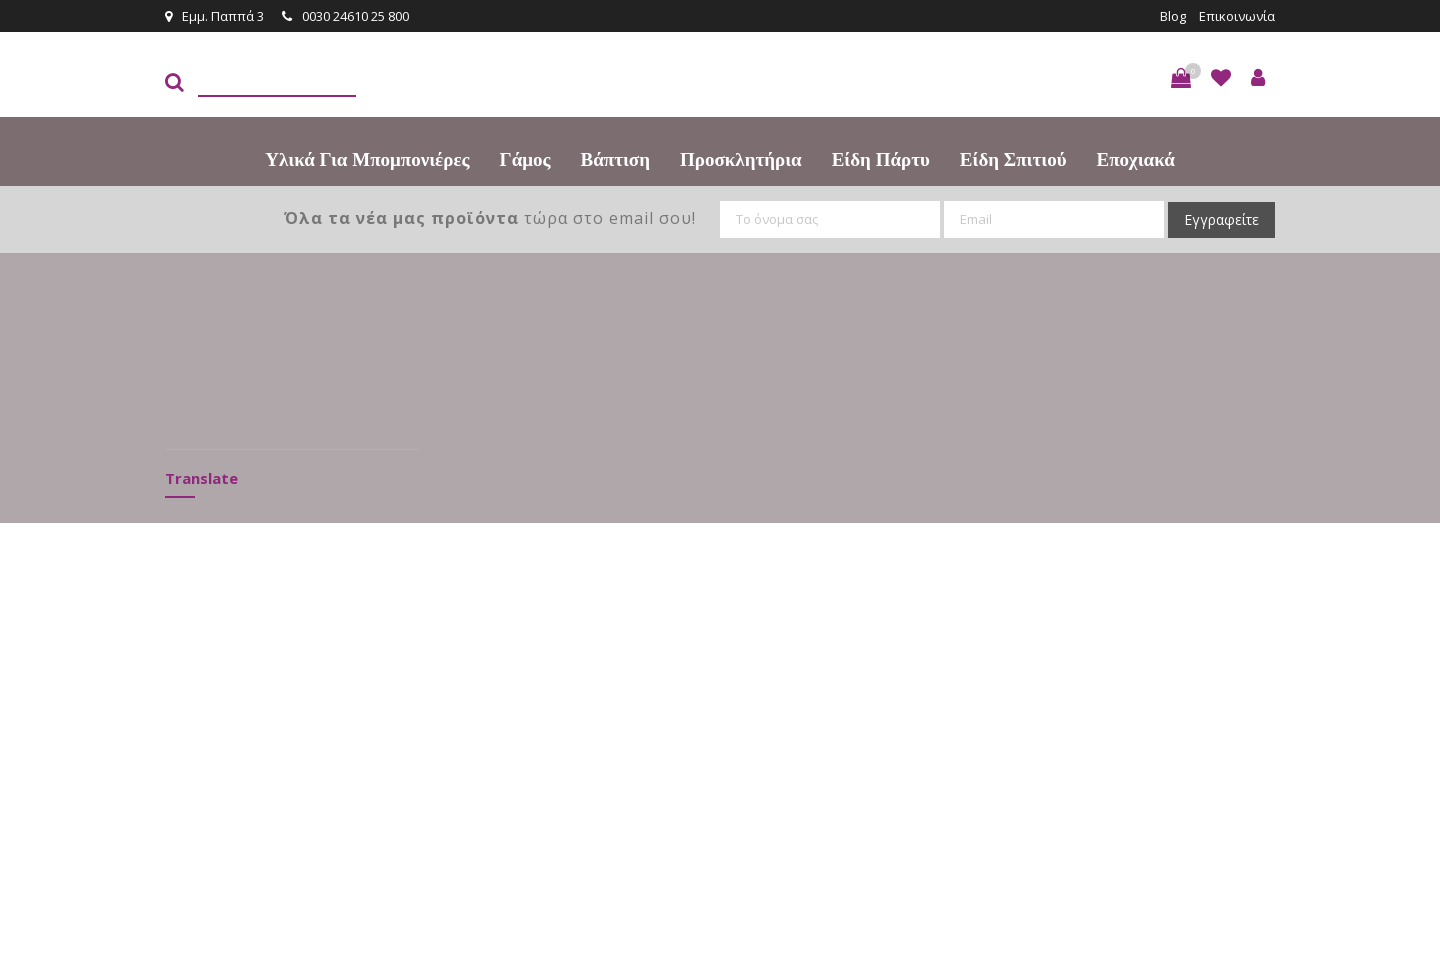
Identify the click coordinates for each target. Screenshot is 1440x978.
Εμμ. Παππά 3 (214, 16)
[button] (1181, 78)
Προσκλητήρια (741, 159)
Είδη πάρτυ (881, 159)
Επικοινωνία (1237, 16)
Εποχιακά (1136, 159)
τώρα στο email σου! (490, 218)
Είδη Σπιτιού (1013, 159)
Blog (1173, 16)
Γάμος (525, 159)
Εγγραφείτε (1221, 219)
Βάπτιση (615, 159)
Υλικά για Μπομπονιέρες (367, 159)
